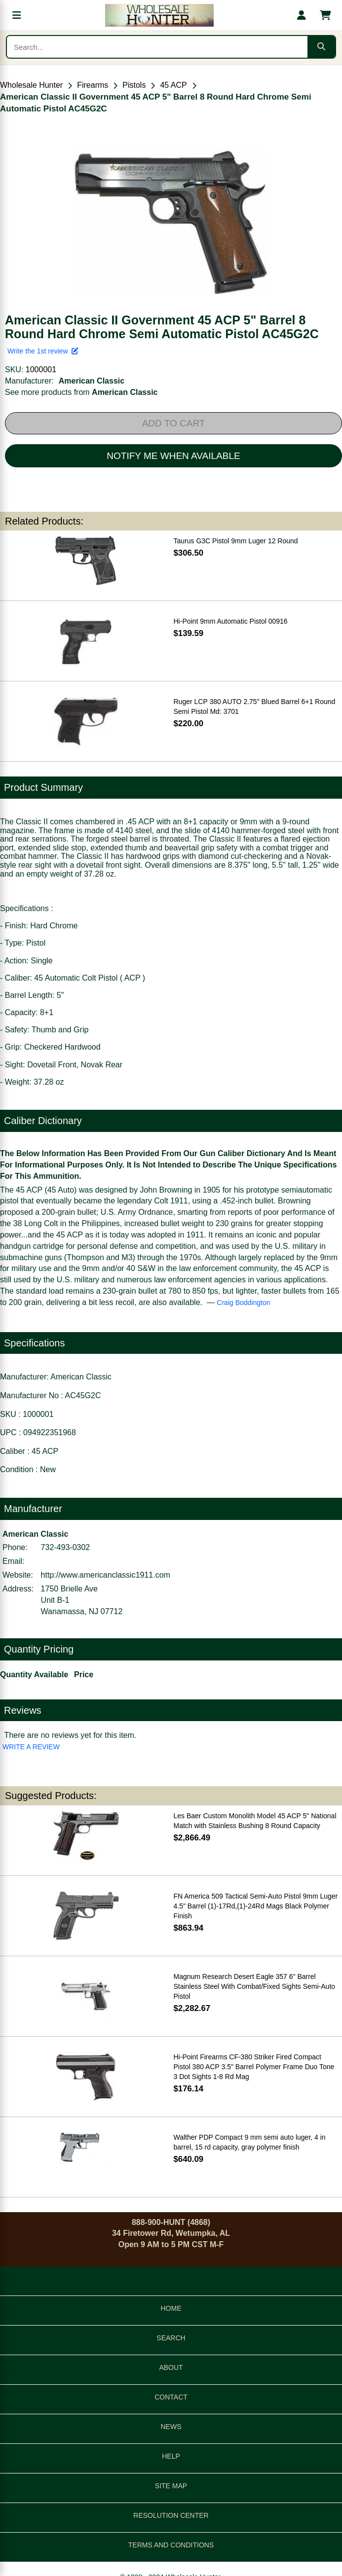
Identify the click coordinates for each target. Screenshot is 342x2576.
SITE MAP (171, 2486)
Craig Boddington (243, 1302)
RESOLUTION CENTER (170, 2515)
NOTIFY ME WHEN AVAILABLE (173, 456)
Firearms (92, 85)
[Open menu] (17, 15)
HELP (171, 2456)
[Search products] (157, 47)
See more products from (81, 392)
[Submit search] (321, 47)
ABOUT (171, 2367)
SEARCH (170, 2338)
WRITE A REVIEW (31, 1747)
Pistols (134, 85)
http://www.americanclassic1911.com (105, 1575)
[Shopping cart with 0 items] (325, 15)
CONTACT (171, 2397)
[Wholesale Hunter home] (159, 15)
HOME (171, 2308)
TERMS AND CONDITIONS (171, 2545)
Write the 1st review (42, 351)
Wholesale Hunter (31, 85)
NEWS (171, 2427)
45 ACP (173, 85)
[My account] (301, 15)
